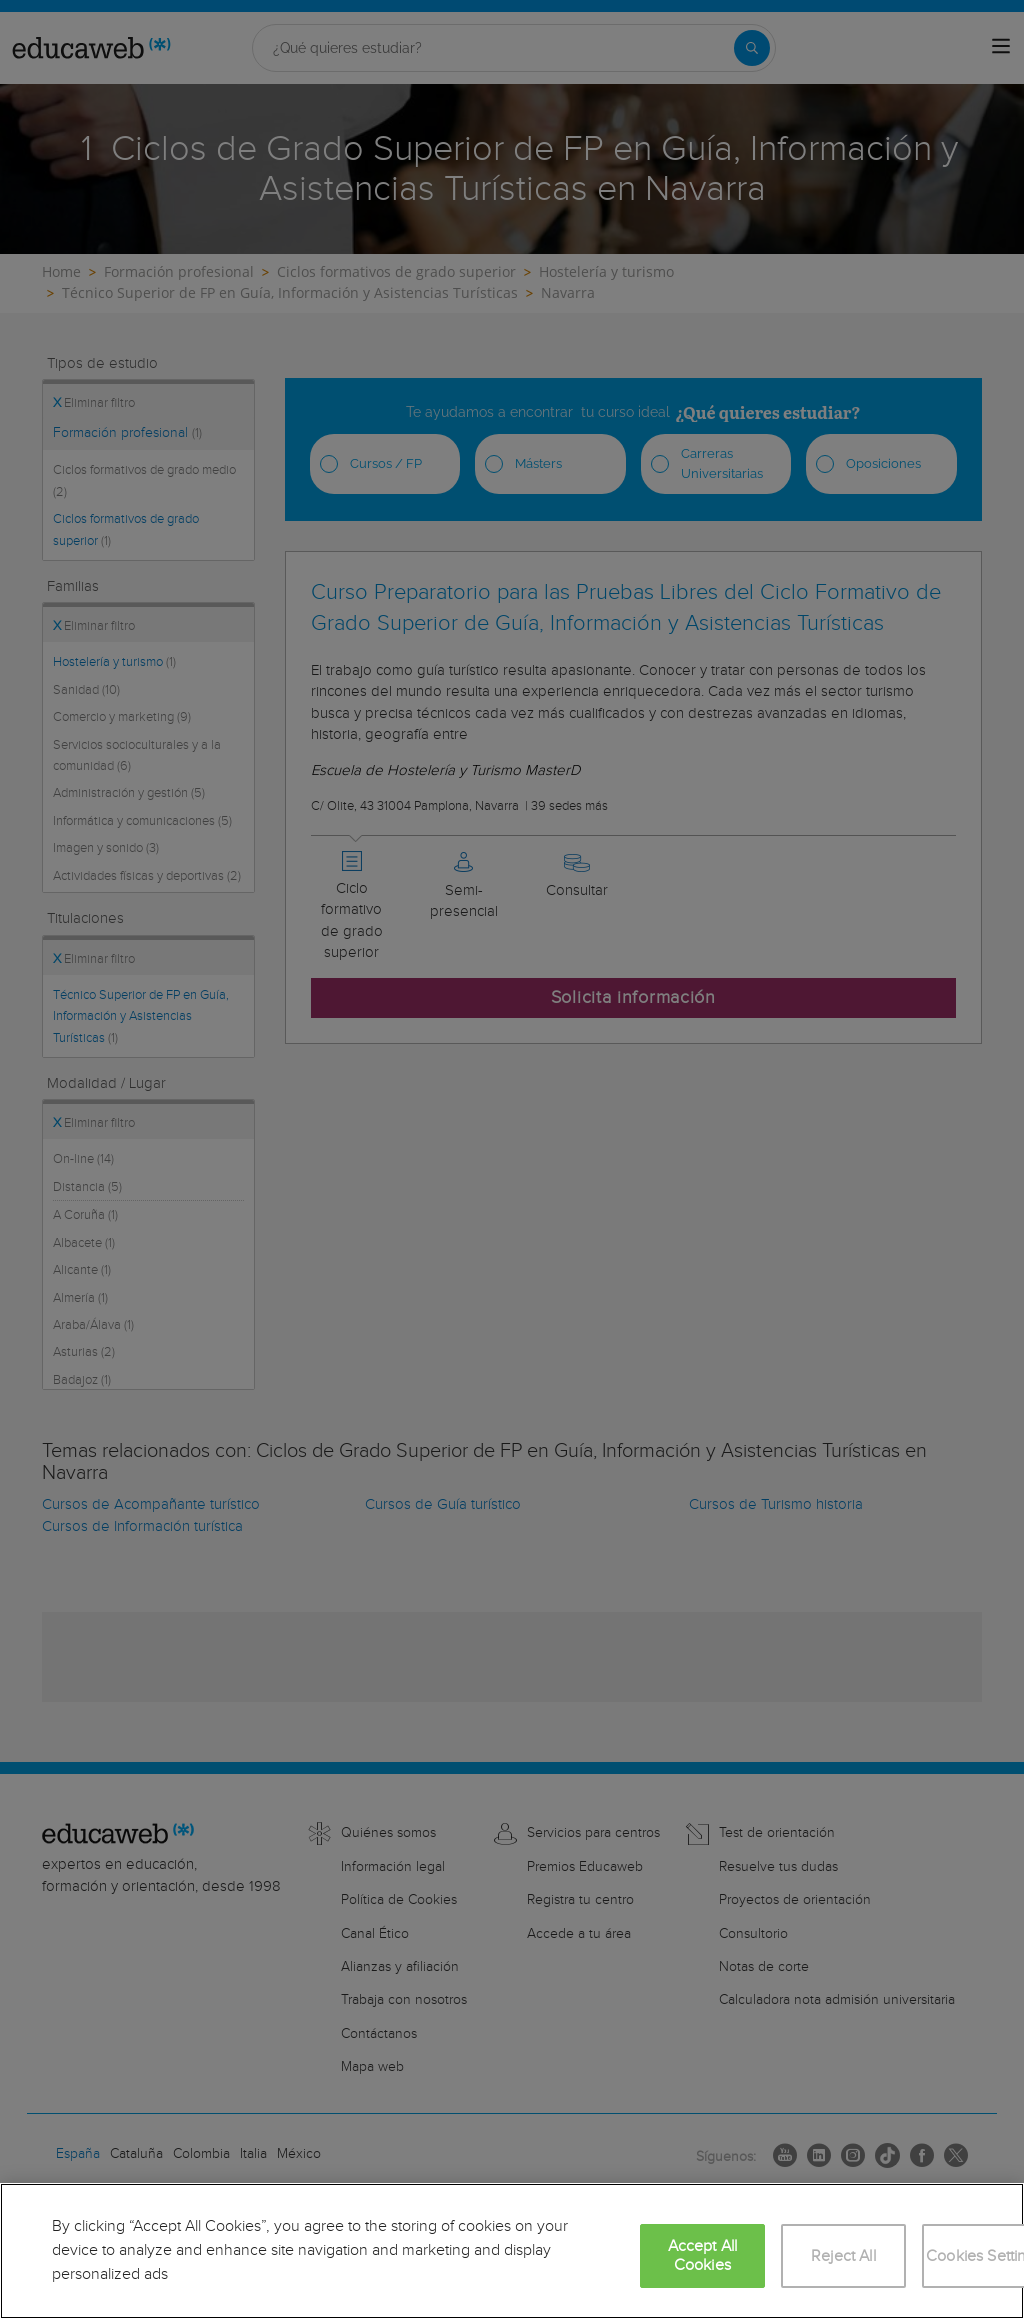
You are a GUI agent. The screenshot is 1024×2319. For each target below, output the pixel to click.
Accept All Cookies (703, 2256)
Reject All (843, 2256)
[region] (512, 2251)
